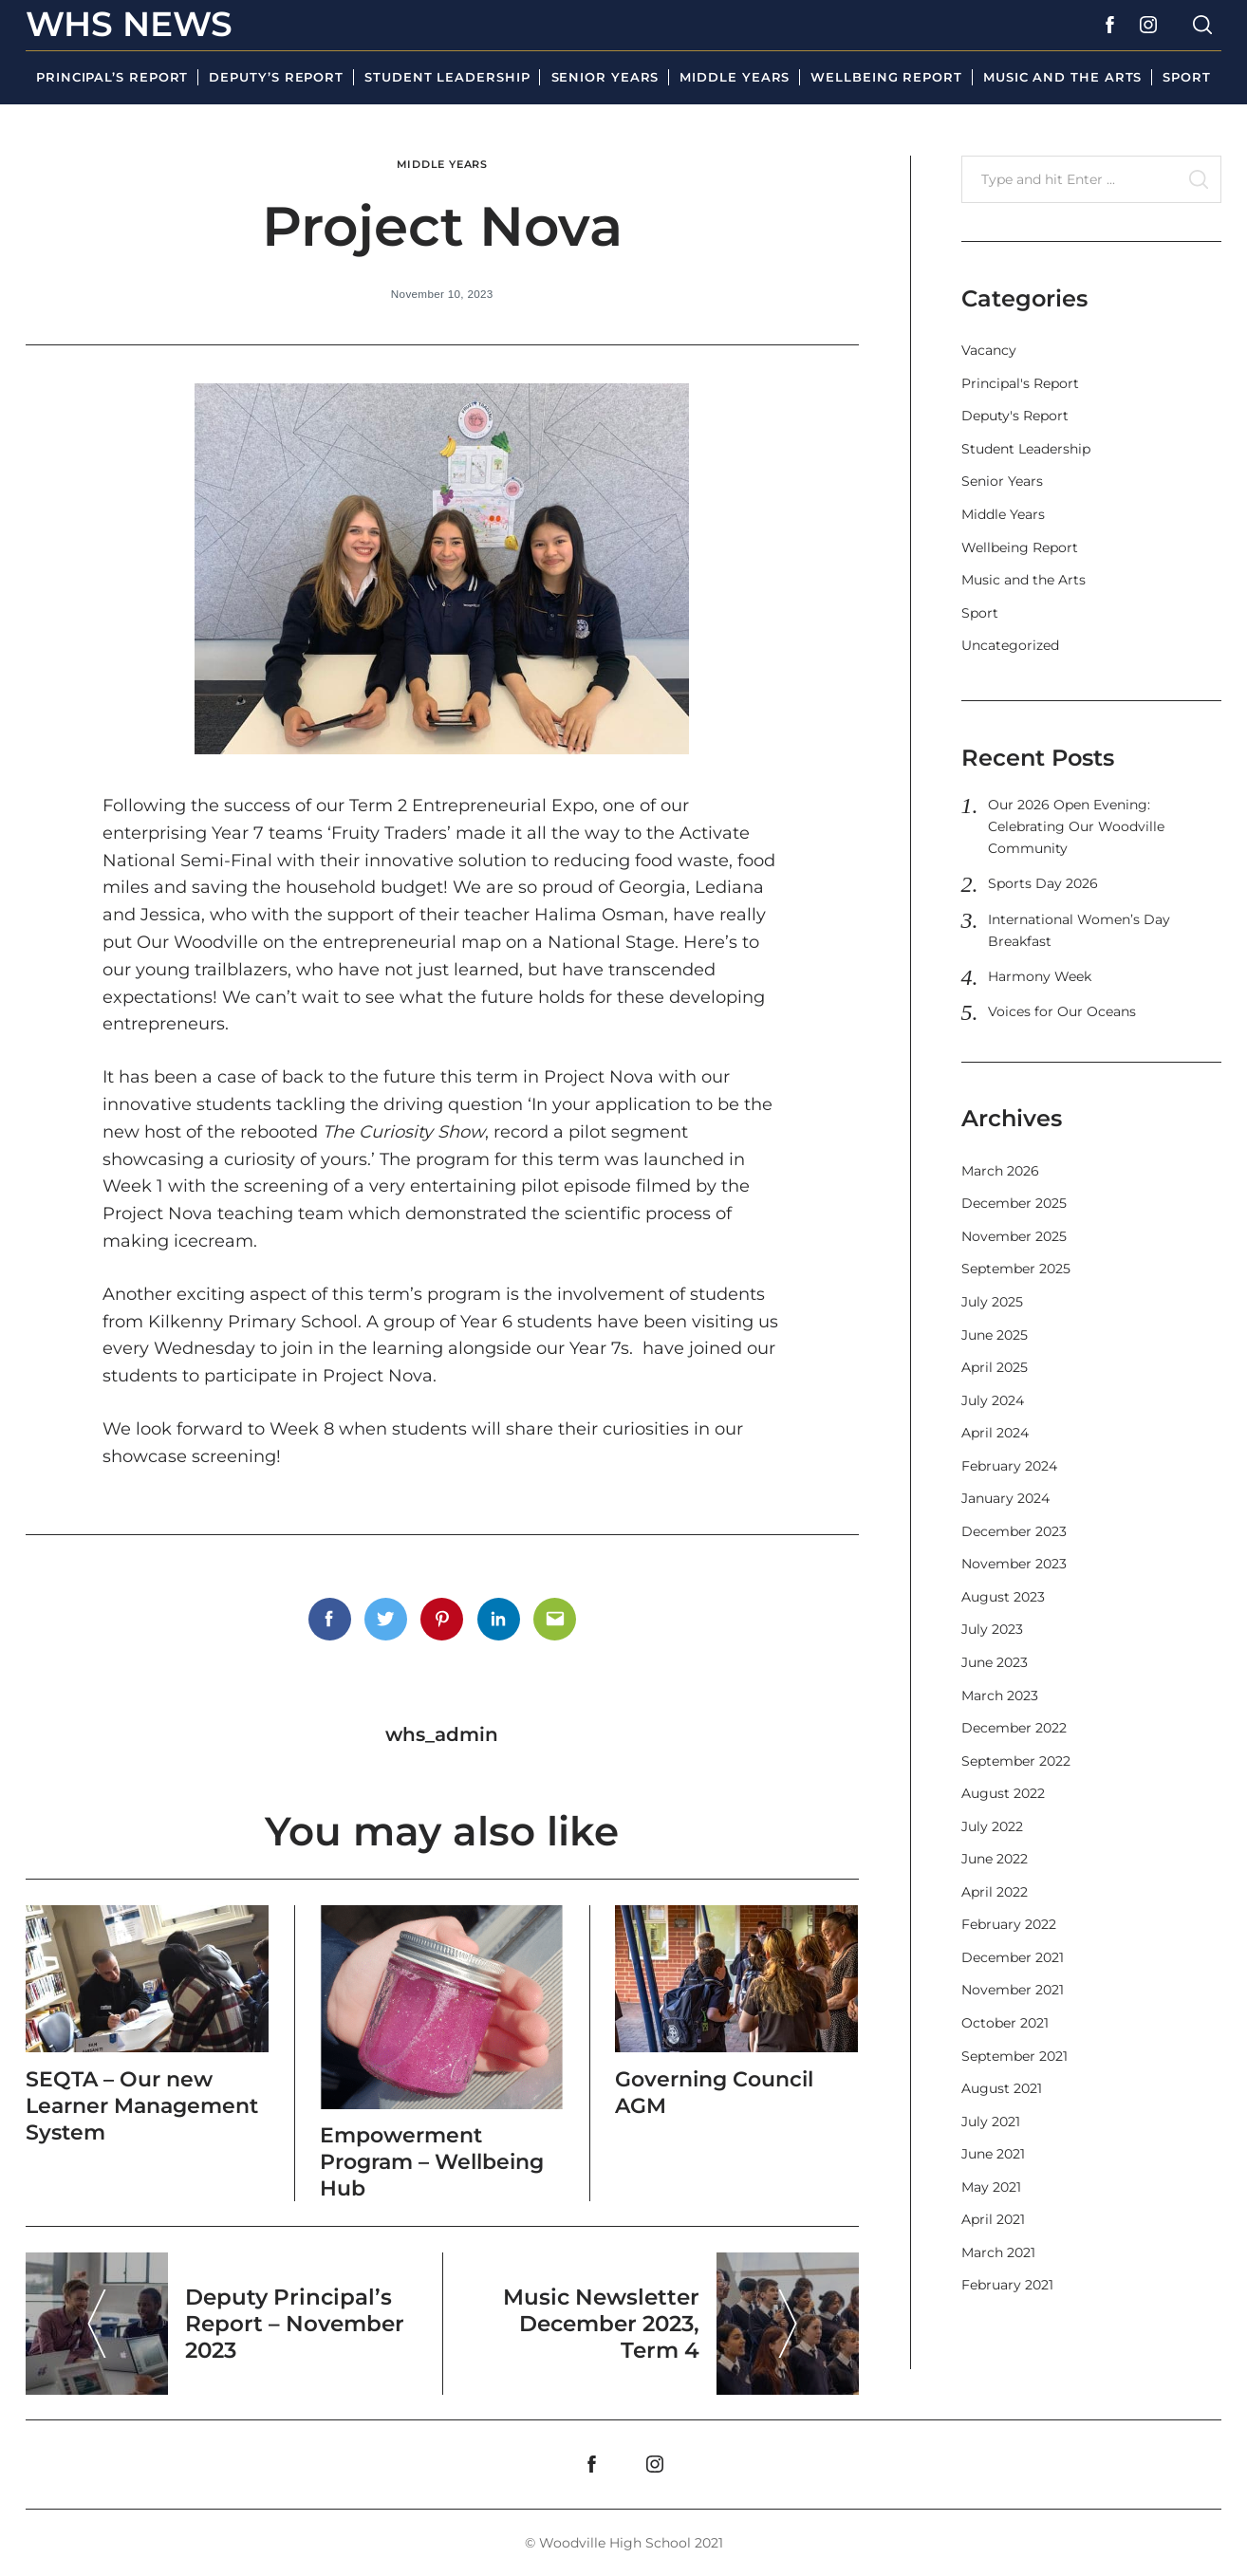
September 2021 (1014, 2056)
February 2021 (1007, 2284)
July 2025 (992, 1301)
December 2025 (1014, 1203)
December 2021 (1012, 1957)
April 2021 (993, 2219)
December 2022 (1014, 1727)
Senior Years (605, 76)
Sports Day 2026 (1043, 883)
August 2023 (1003, 1596)
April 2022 (994, 1891)
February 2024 (1009, 1465)
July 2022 (992, 1826)
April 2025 (994, 1367)
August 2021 (1001, 2088)
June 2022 (994, 1858)
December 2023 (1014, 1531)
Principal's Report (1020, 383)
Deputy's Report (1015, 415)
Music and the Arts (1062, 76)
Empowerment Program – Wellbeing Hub (439, 2160)
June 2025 (994, 1335)
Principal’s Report (112, 76)
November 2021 (1012, 1989)
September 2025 (1015, 1268)
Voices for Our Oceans (1062, 1011)
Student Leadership (447, 76)
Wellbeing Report (886, 76)
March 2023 (999, 1695)
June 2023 (994, 1662)
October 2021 (1005, 2022)
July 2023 (992, 1629)
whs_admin (441, 1732)
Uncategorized (1010, 645)
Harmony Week (1039, 976)
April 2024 (995, 1432)
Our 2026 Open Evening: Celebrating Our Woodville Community (1076, 826)
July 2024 (992, 1400)
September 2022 (1015, 1761)
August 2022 (1003, 1793)
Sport (1187, 76)
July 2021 (990, 2121)
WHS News (129, 24)
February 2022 (1008, 1924)
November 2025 (1014, 1236)
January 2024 (1005, 1498)
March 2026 (1000, 1170)
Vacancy (988, 350)
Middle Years (734, 76)
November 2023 (1014, 1563)
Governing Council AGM (720, 2090)
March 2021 (998, 2252)
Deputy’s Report (276, 76)
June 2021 (993, 2153)
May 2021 (991, 2187)
